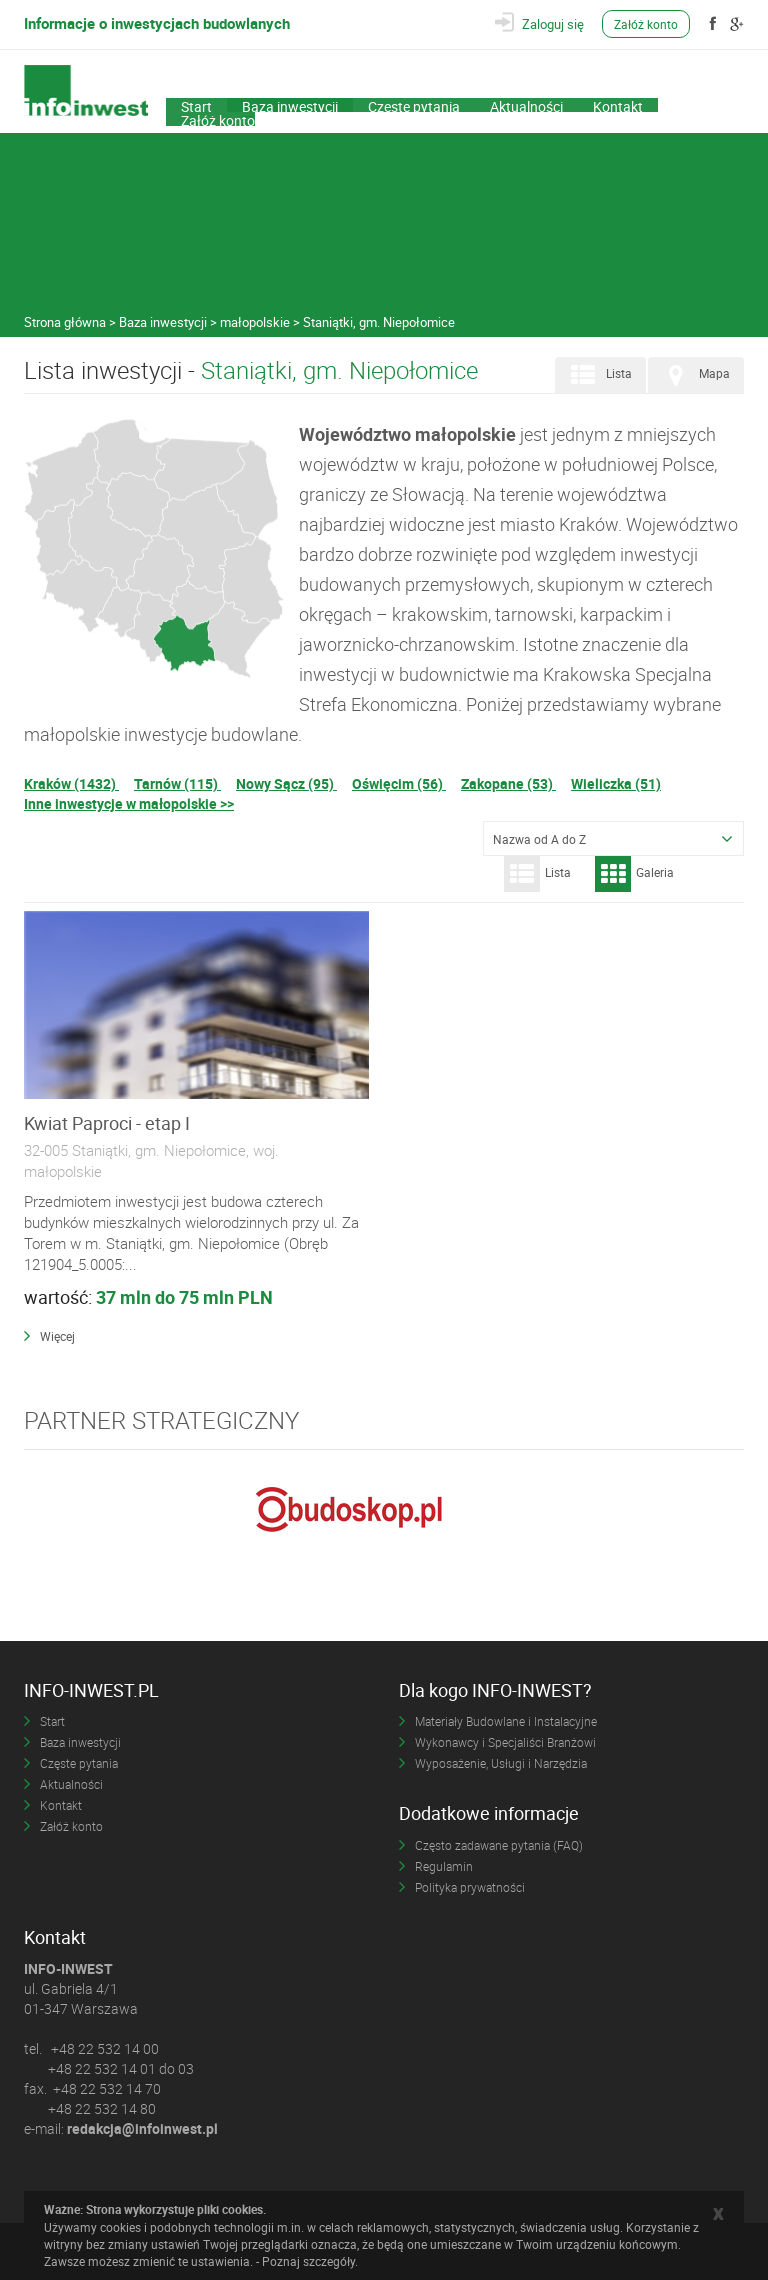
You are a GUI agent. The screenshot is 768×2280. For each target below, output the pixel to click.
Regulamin (444, 1866)
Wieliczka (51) (616, 783)
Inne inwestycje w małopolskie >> (129, 803)
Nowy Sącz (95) (286, 783)
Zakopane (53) (508, 783)
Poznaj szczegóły (308, 2261)
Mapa (694, 375)
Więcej (57, 1336)
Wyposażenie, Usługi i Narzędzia (501, 1763)
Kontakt (618, 105)
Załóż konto (646, 24)
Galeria (634, 874)
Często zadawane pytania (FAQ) (499, 1845)
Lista (598, 375)
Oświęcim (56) (399, 783)
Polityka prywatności (470, 1887)
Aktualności (526, 105)
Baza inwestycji (290, 105)
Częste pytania (414, 105)
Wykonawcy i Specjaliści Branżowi (505, 1742)
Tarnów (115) (177, 783)
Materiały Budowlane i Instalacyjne (506, 1721)
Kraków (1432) (71, 783)
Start (196, 105)
